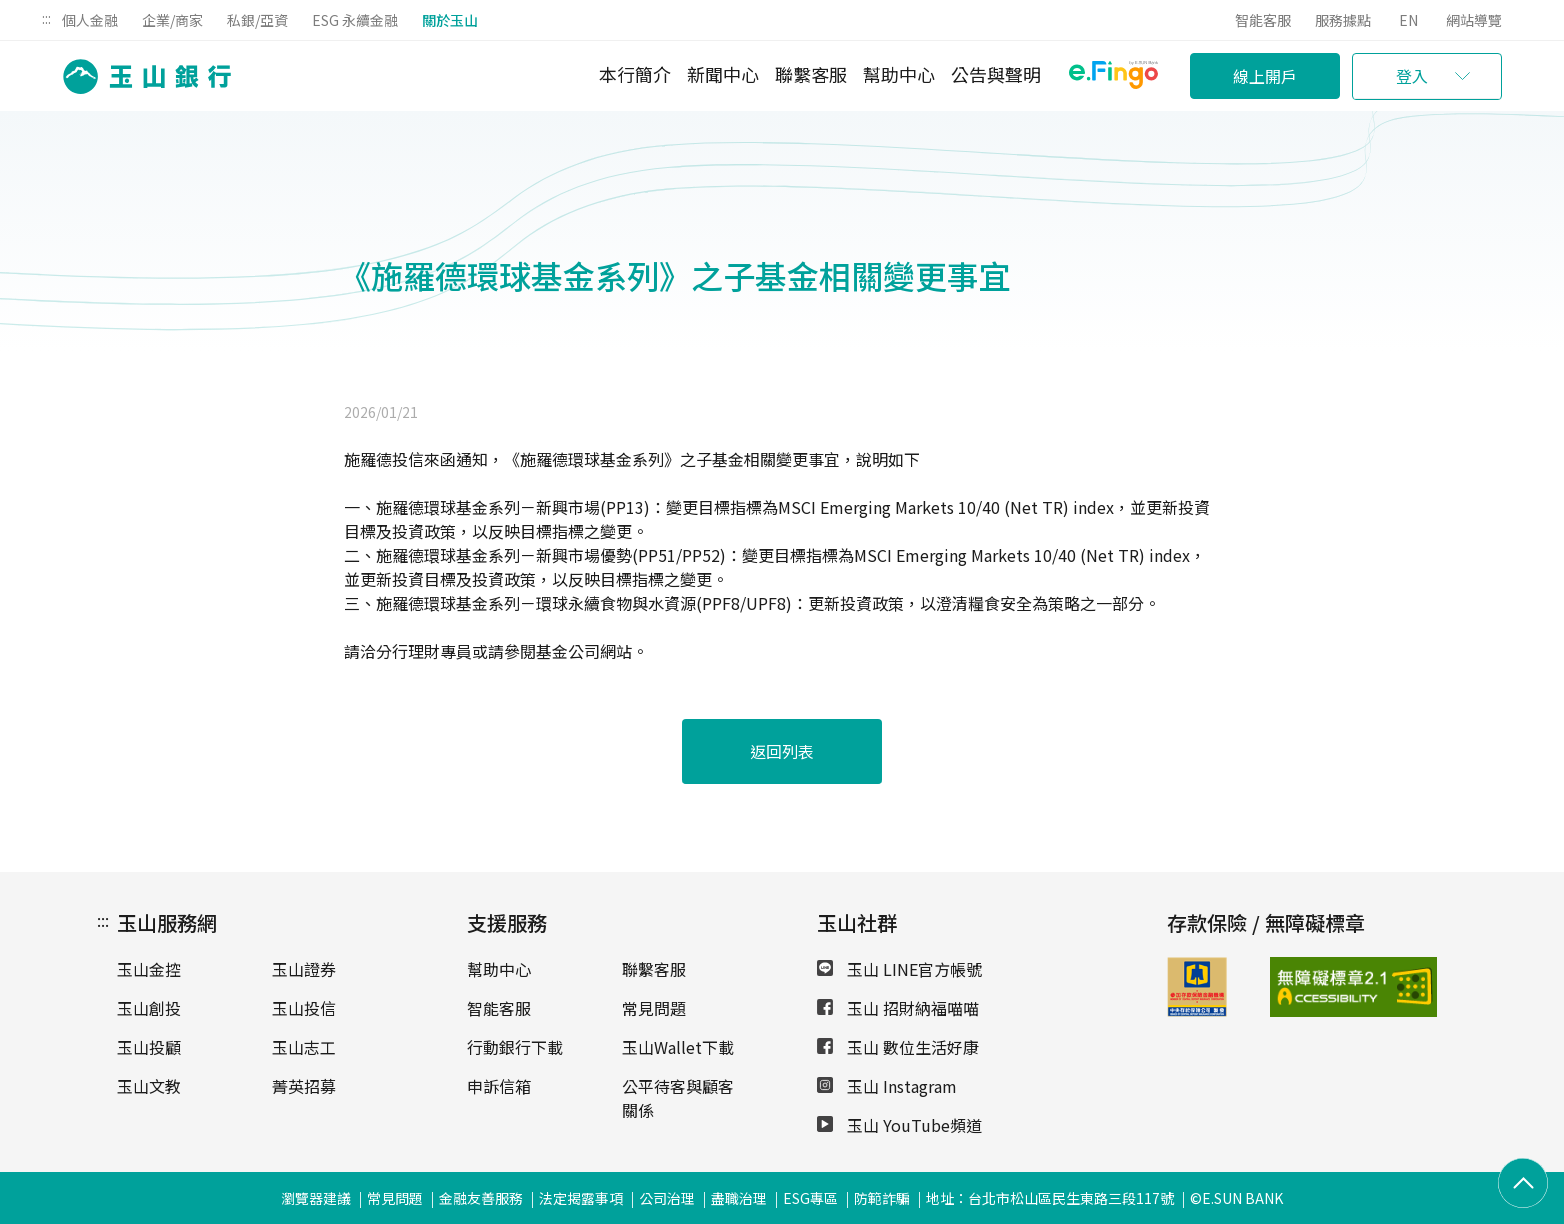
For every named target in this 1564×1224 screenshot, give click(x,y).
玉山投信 (304, 1008)
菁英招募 (304, 1086)
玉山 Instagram (887, 1086)
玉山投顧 (149, 1047)
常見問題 (654, 1008)
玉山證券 (304, 969)
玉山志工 (304, 1047)
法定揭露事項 (581, 1198)
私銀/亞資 (257, 20)
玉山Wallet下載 (678, 1047)
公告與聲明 (996, 74)
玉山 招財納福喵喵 (898, 1008)
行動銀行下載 (515, 1047)
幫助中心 (899, 74)
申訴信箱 (499, 1086)
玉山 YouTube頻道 (899, 1125)
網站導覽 (1474, 20)
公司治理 (667, 1198)
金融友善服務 (481, 1198)
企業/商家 (172, 20)
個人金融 (90, 20)
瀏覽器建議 (316, 1198)
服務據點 (1343, 20)
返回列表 (782, 751)
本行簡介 (635, 74)
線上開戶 (1265, 76)
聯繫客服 (811, 74)
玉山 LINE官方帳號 (899, 969)
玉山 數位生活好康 (898, 1047)
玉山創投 (149, 1008)
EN (1408, 20)
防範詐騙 (882, 1198)
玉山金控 (149, 969)
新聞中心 (723, 74)
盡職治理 (739, 1198)
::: (46, 18)
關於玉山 (450, 20)
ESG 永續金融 (355, 20)
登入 (1412, 76)
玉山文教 (149, 1086)
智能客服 (1263, 20)
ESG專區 (810, 1198)
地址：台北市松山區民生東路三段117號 (1050, 1198)
